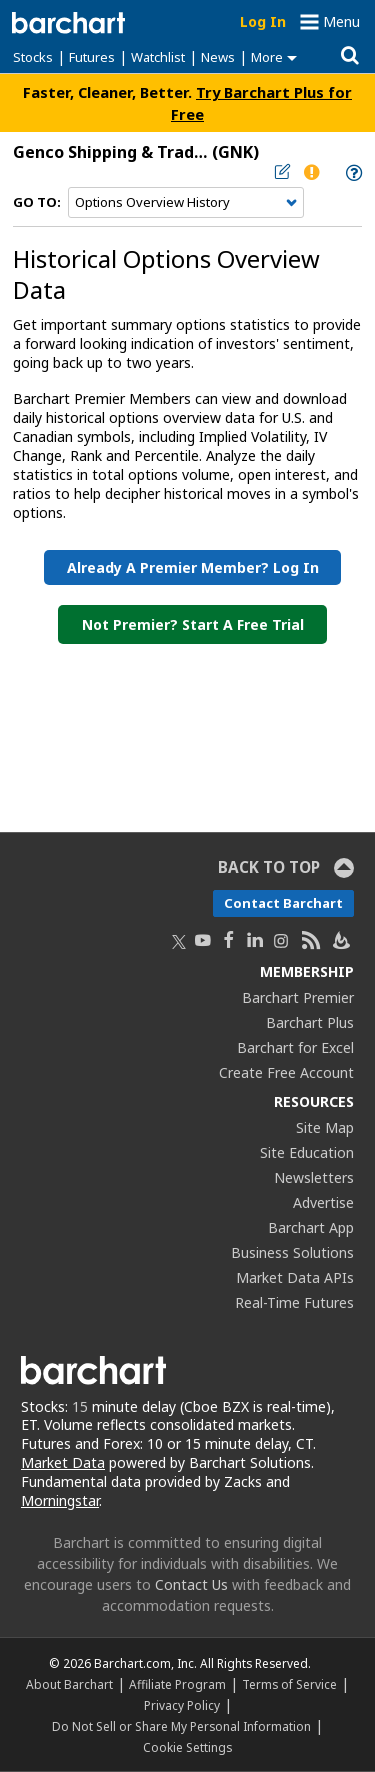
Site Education (307, 1152)
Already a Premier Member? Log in (193, 567)
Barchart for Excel (295, 1047)
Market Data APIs (295, 1277)
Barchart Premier (298, 997)
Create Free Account (286, 1072)
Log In (263, 21)
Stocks (33, 57)
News (218, 57)
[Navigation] (186, 203)
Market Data (63, 1462)
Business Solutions (292, 1252)
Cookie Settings (187, 1747)
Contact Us (191, 1584)
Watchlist (158, 57)
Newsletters (314, 1177)
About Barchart (69, 1684)
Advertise (323, 1202)
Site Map (325, 1127)
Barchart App (311, 1227)
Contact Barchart (283, 903)
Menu (341, 21)
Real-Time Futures (294, 1302)
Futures (92, 57)
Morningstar (60, 1500)
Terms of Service (289, 1684)
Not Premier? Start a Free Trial (193, 624)
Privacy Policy (182, 1705)
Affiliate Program (177, 1684)
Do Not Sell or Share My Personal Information (181, 1726)
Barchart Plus (310, 1022)
